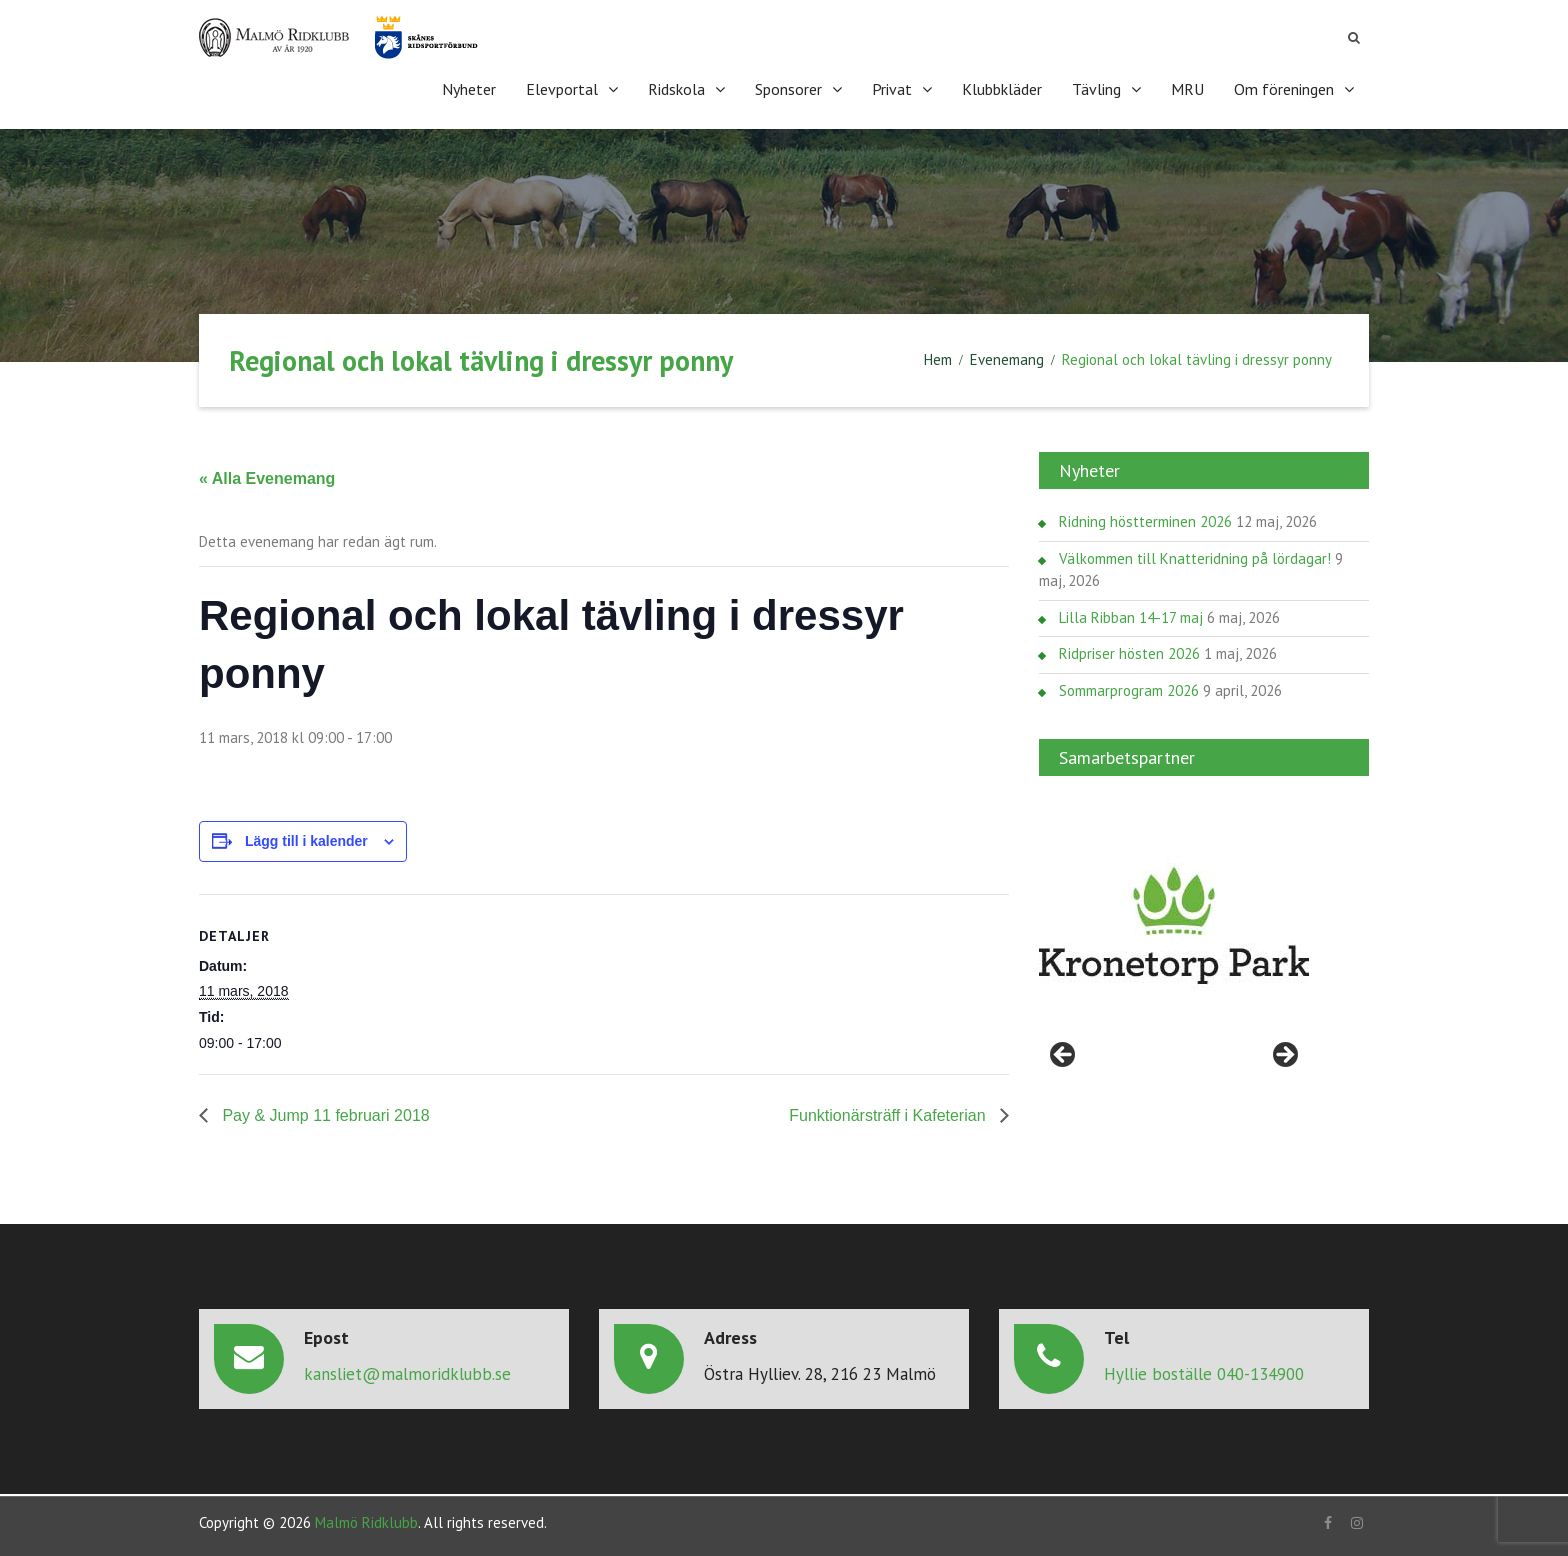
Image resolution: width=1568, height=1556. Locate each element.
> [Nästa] (1284, 1056)
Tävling (1096, 89)
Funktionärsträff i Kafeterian (889, 1115)
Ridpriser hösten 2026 (1129, 653)
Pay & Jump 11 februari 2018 (324, 1115)
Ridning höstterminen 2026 (1145, 521)
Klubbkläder (1002, 89)
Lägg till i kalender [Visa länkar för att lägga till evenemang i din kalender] (306, 841)
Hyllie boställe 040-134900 (1204, 1374)
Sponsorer (788, 89)
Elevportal (562, 89)
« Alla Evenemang (267, 478)
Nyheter (469, 89)
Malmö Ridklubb (366, 1522)
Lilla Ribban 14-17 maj (1131, 617)
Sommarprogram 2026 (1129, 690)
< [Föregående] (1064, 1056)
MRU (1187, 89)
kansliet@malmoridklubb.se (407, 1374)
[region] (1174, 926)
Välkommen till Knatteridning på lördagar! (1195, 558)
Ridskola (676, 89)
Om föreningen (1284, 89)
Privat (892, 89)
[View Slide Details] (1174, 926)
